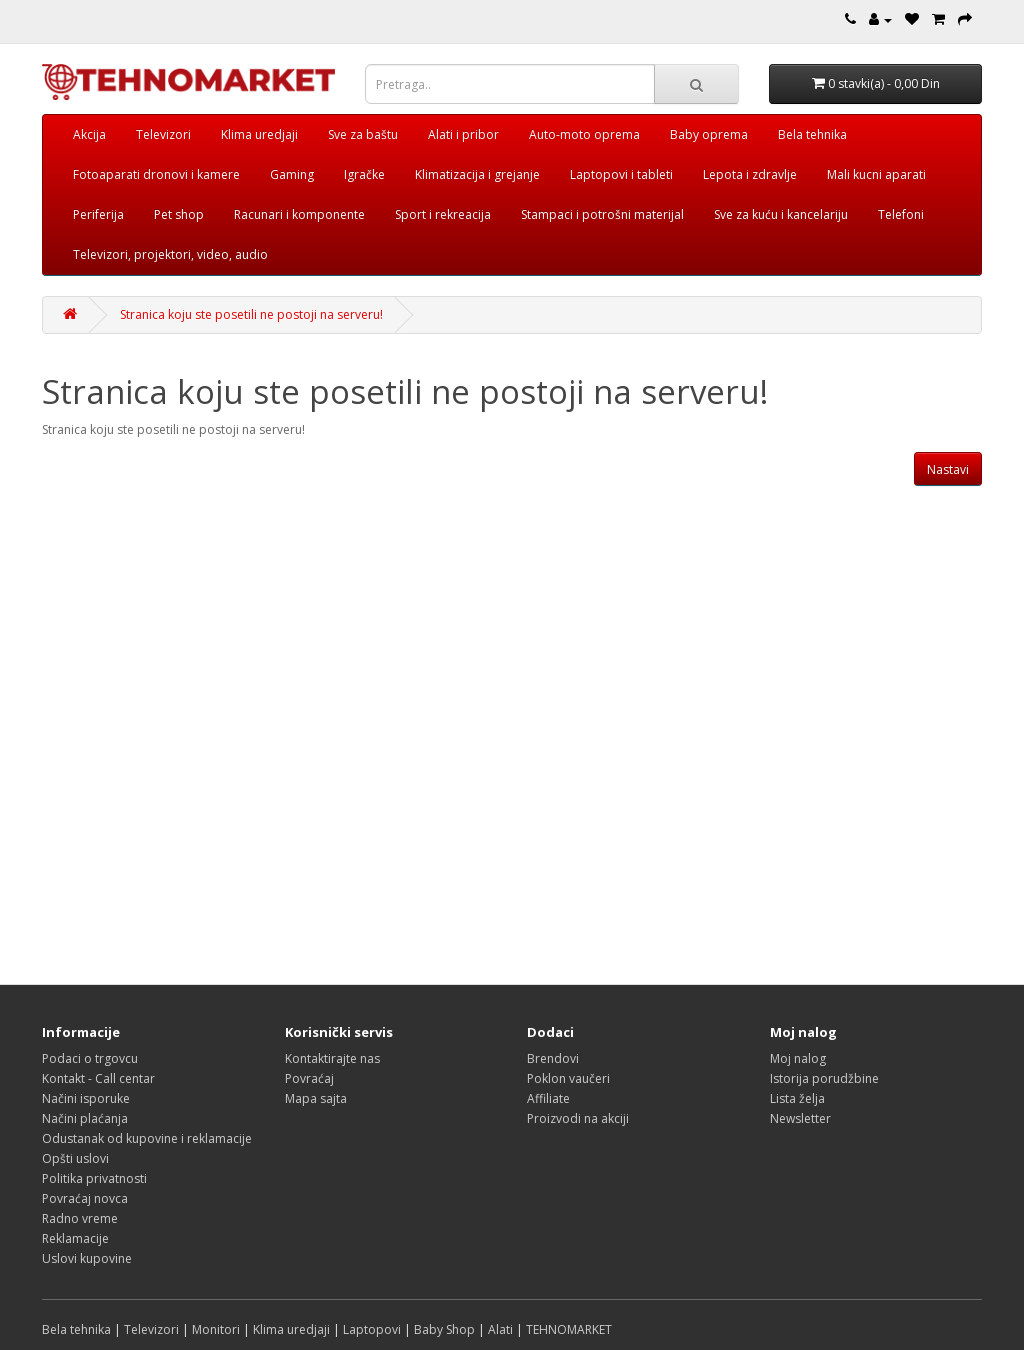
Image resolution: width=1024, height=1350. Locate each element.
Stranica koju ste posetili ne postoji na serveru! (251, 314)
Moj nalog (798, 1058)
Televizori (163, 134)
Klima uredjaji (259, 134)
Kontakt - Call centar (98, 1078)
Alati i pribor (463, 134)
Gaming (292, 174)
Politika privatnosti (94, 1178)
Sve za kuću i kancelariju (781, 214)
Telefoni (901, 214)
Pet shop (179, 214)
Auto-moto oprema (584, 134)
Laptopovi (372, 1329)
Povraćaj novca (85, 1198)
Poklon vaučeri (568, 1078)
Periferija (98, 214)
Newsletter (800, 1118)
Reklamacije (75, 1238)
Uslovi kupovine (87, 1258)
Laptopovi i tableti (621, 174)
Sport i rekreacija (443, 214)
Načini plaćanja (85, 1118)
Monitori (216, 1329)
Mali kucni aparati (876, 174)
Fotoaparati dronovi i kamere (156, 174)
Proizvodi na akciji (578, 1118)
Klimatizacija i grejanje (477, 174)
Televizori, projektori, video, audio (170, 254)
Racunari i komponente (299, 214)
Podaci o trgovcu (90, 1058)
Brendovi (553, 1058)
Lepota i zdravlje (750, 174)
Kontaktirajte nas (332, 1058)
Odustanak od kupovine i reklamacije (147, 1138)
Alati (500, 1329)
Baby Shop (444, 1329)
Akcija (89, 134)
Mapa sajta (316, 1098)
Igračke (364, 174)
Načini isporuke (86, 1098)
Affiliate (548, 1098)
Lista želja (797, 1098)
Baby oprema (709, 134)
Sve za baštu (363, 134)
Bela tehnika (812, 134)
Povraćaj (309, 1078)
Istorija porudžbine (824, 1078)
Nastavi (948, 469)
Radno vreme (80, 1218)
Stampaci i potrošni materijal (602, 214)
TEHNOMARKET (569, 1329)
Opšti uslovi (75, 1158)
